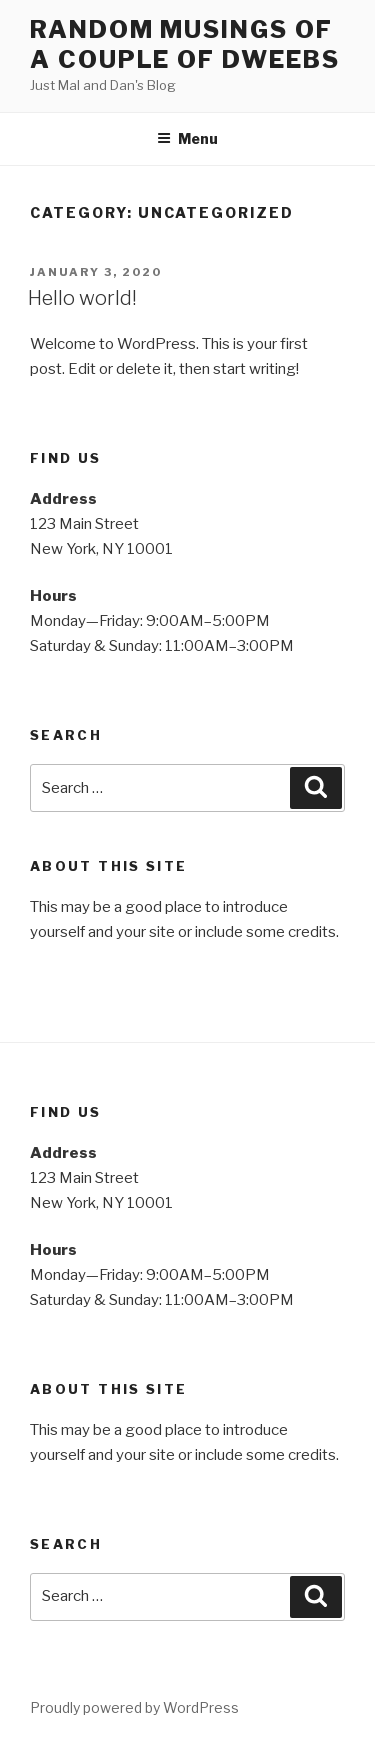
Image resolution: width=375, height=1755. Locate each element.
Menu (187, 138)
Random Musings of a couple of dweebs (185, 44)
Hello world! (82, 298)
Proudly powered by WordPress (134, 1707)
